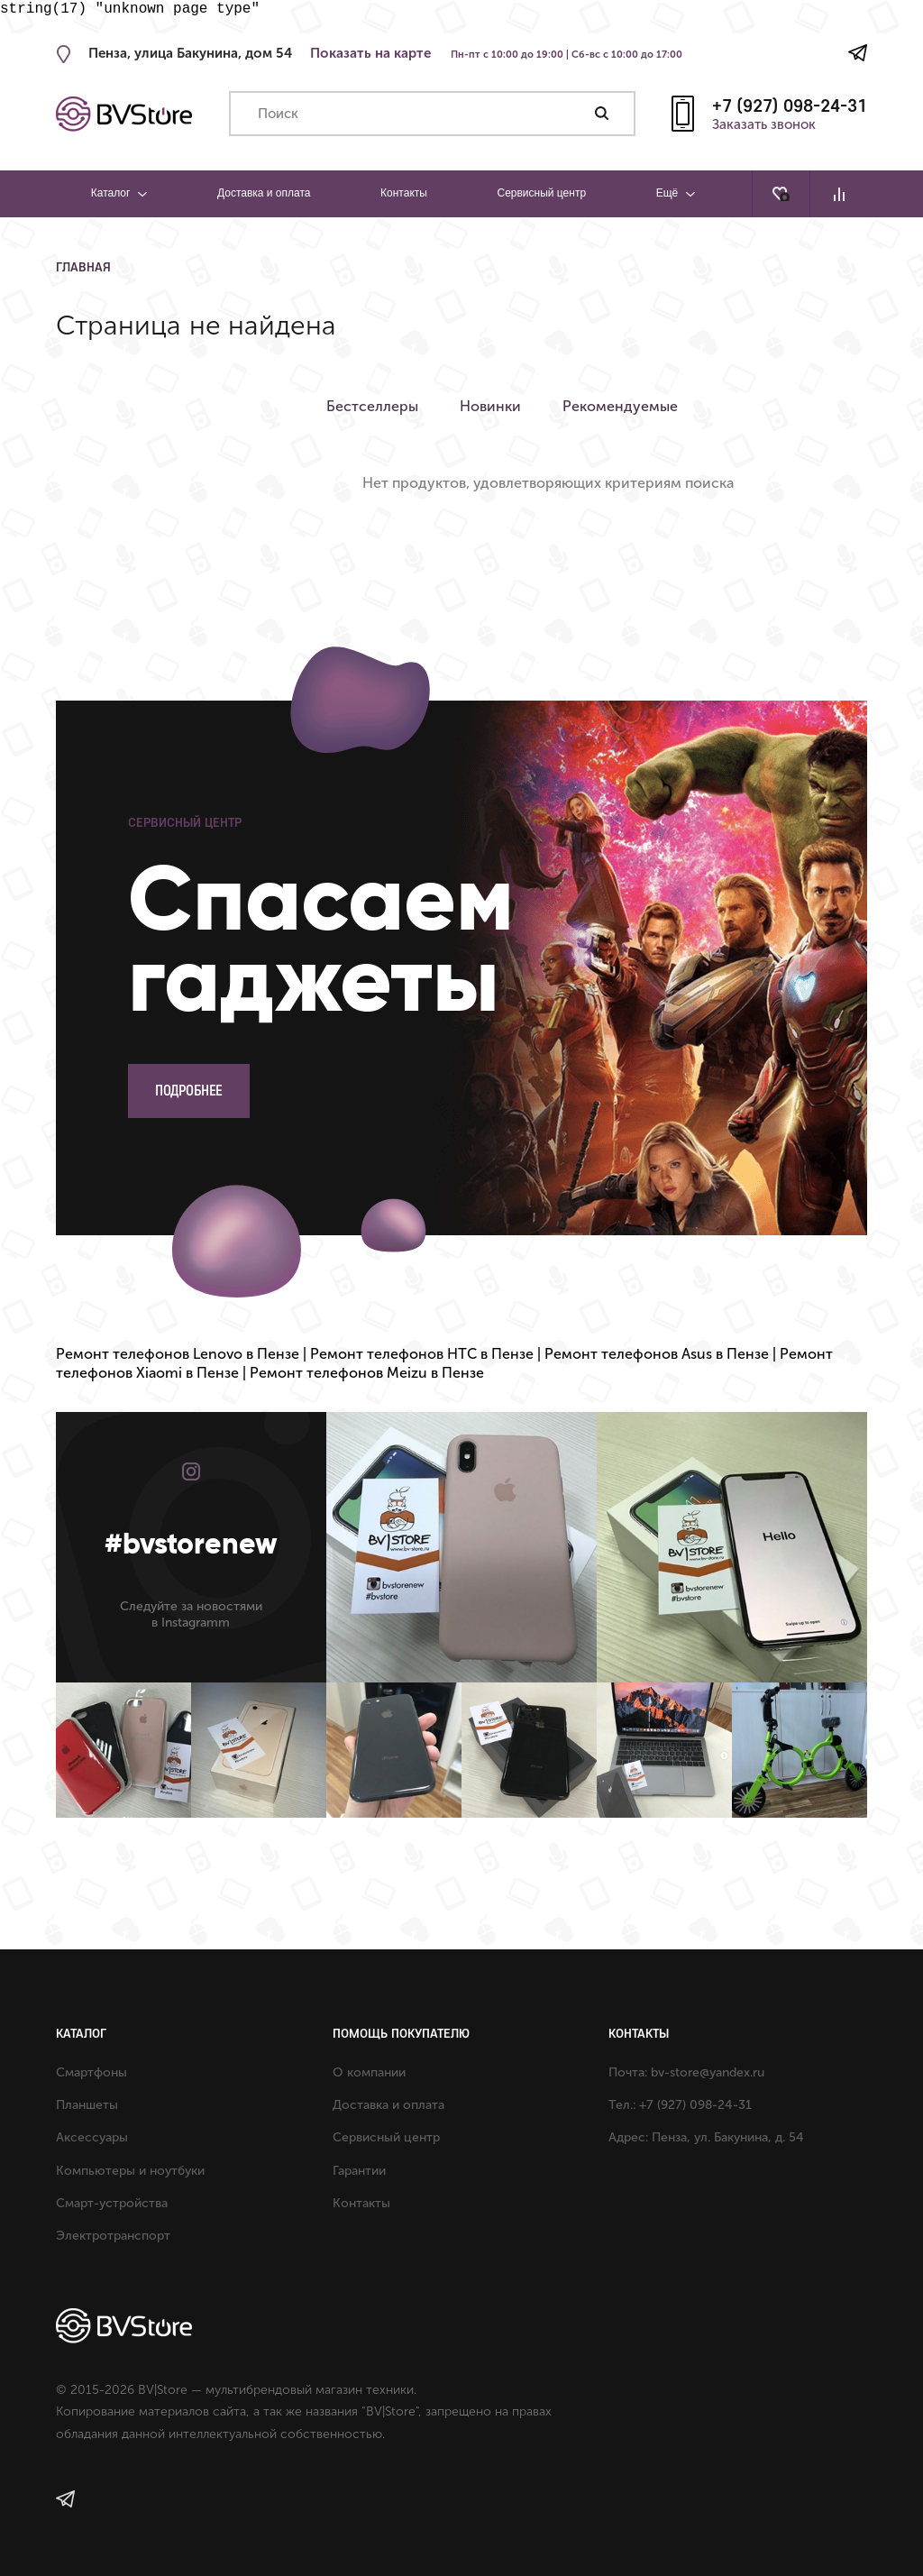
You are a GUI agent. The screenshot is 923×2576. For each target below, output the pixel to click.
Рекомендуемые (627, 406)
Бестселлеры (372, 406)
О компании (369, 2072)
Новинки (494, 406)
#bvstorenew (191, 1544)
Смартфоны (91, 2072)
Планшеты (87, 2105)
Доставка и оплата (264, 193)
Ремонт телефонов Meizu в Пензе (367, 1372)
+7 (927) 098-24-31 (789, 105)
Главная (83, 267)
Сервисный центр (541, 193)
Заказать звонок (764, 125)
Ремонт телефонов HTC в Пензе (422, 1353)
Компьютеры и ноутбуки (130, 2170)
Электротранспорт (113, 2235)
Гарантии (359, 2170)
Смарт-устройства (112, 2203)
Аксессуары (92, 2137)
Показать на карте (370, 53)
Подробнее (189, 1090)
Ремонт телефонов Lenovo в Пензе (177, 1353)
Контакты (403, 193)
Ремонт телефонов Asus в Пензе (656, 1353)
